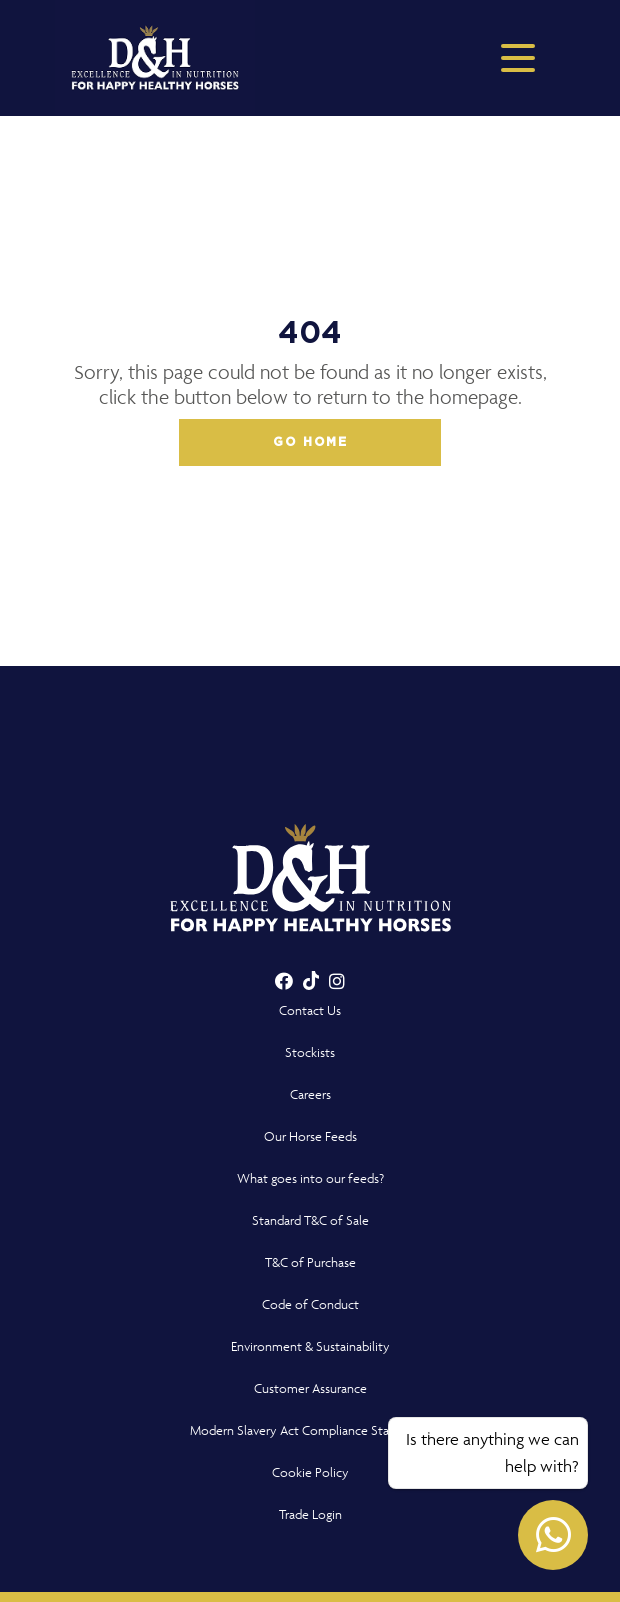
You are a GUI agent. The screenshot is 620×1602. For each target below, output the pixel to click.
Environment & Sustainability (310, 1346)
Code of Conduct (310, 1304)
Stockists (310, 1052)
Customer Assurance (310, 1388)
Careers (310, 1094)
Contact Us (310, 1010)
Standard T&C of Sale (310, 1220)
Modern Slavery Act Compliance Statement (310, 1430)
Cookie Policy (310, 1472)
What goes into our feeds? (310, 1178)
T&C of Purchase (310, 1262)
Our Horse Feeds (310, 1136)
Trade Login (310, 1514)
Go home (310, 442)
